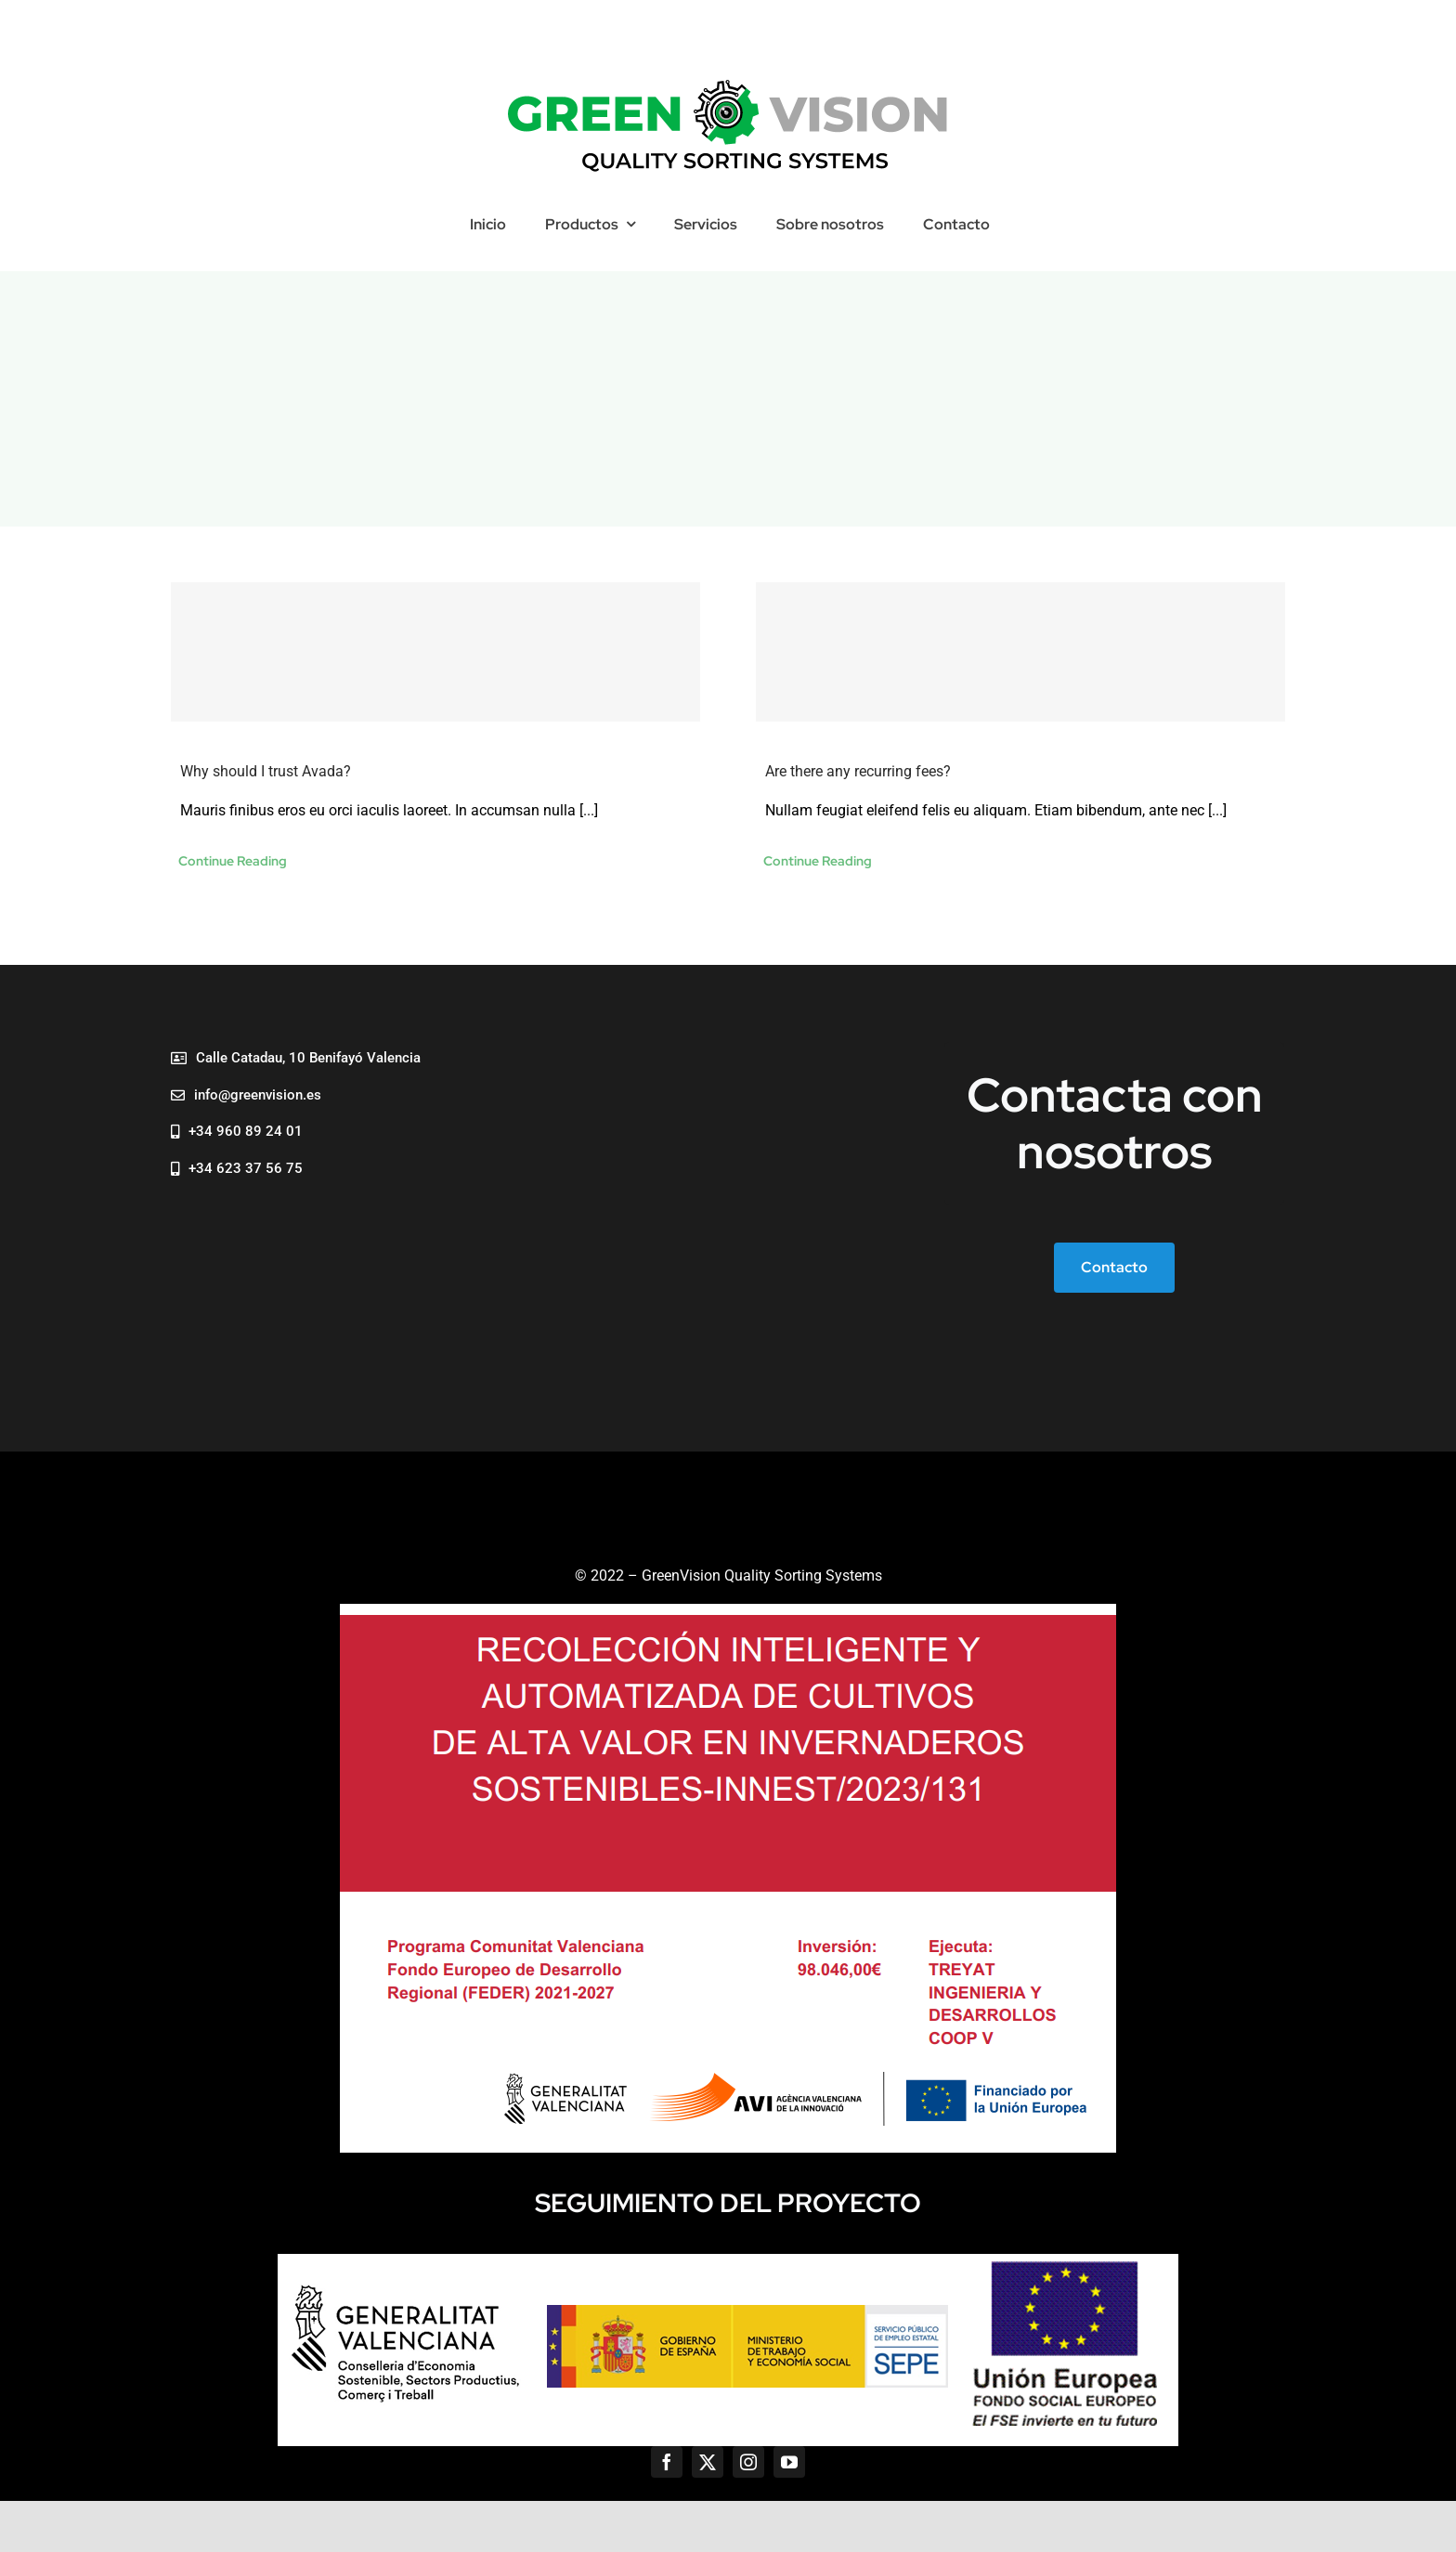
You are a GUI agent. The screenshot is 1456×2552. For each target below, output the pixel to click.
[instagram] (748, 2462)
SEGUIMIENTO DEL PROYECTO (728, 2202)
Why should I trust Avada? (265, 771)
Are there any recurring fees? (858, 771)
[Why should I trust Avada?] (435, 652)
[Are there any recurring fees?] (1020, 652)
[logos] (728, 2261)
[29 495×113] (728, 80)
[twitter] (707, 2462)
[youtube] (789, 2462)
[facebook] (666, 2462)
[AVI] (728, 1611)
